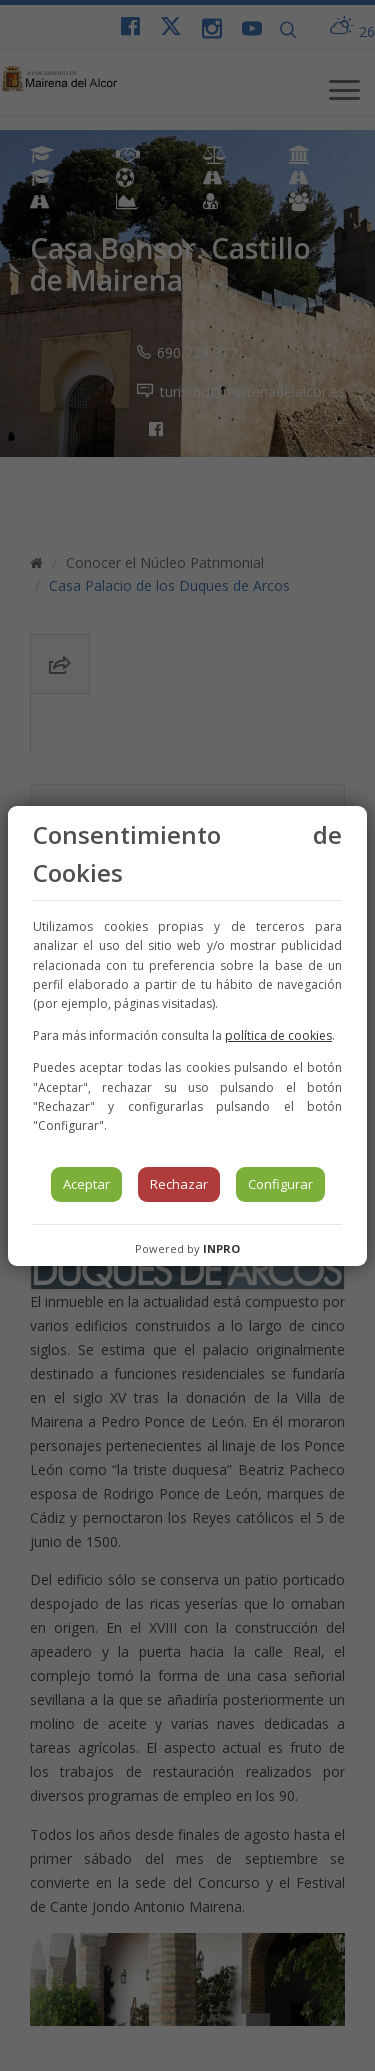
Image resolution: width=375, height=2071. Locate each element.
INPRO (221, 1248)
